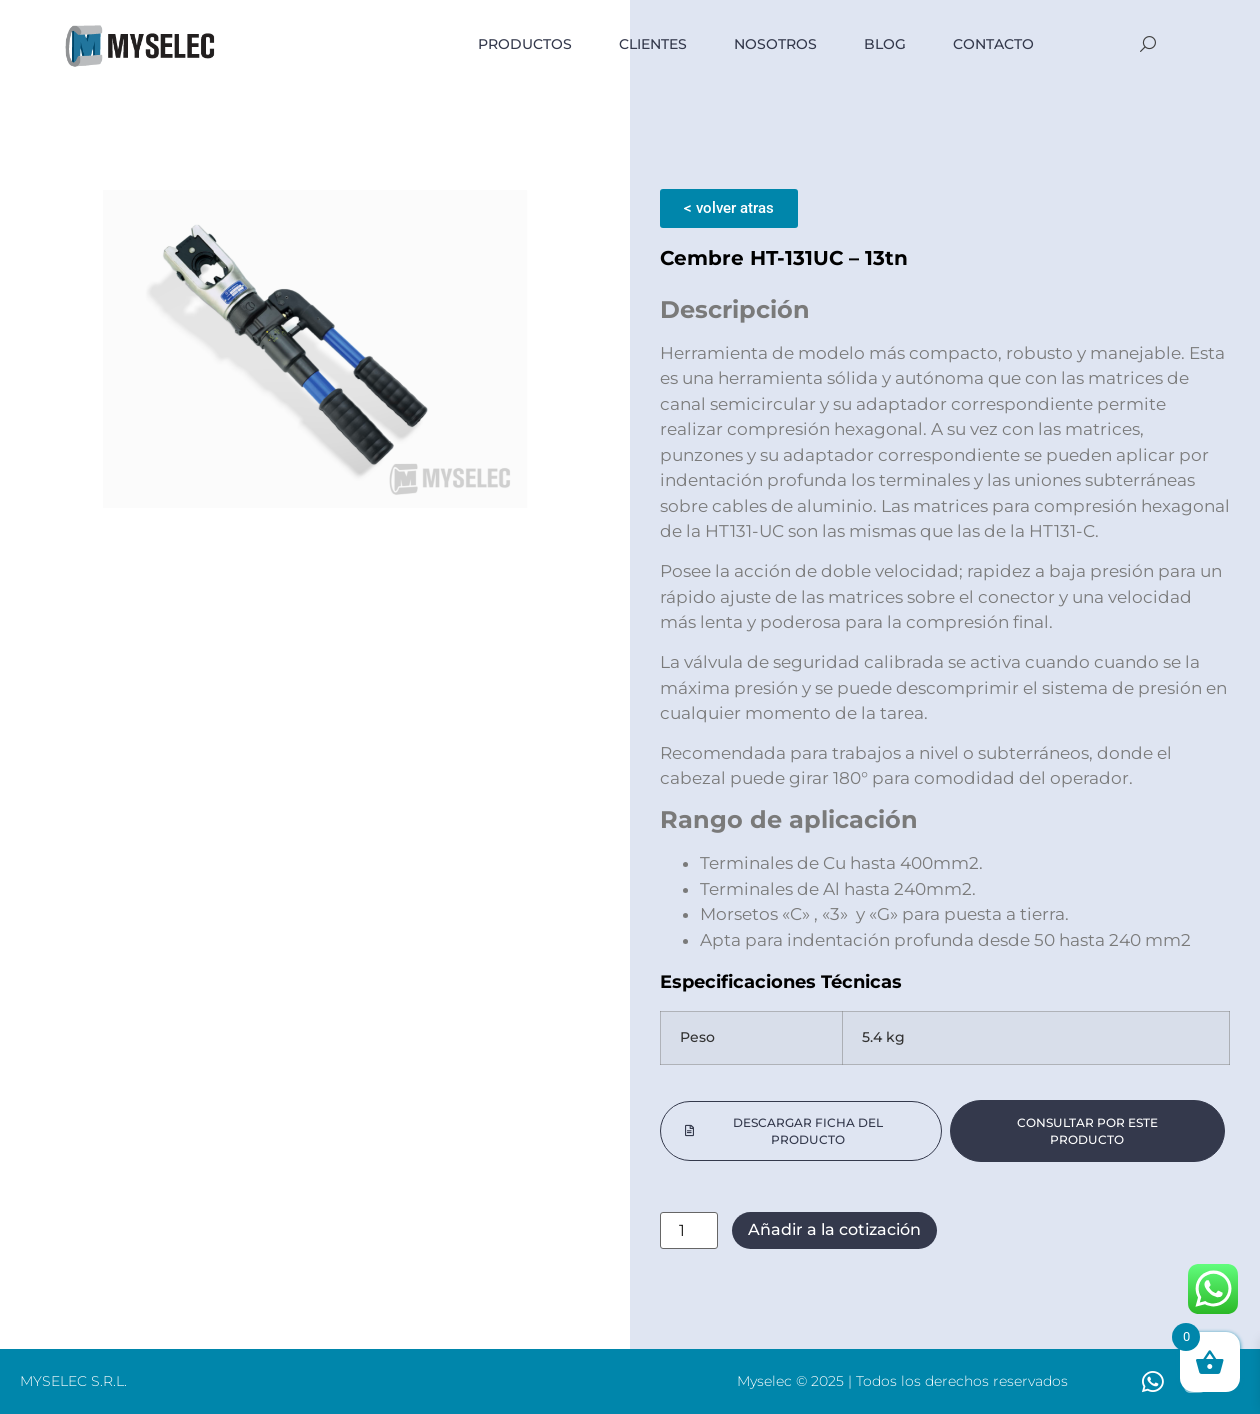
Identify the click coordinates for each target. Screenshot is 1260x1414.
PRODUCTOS (525, 44)
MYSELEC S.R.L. (73, 1381)
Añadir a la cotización (834, 1229)
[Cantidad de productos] (689, 1230)
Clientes (653, 44)
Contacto (993, 44)
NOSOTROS (775, 44)
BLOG (885, 44)
